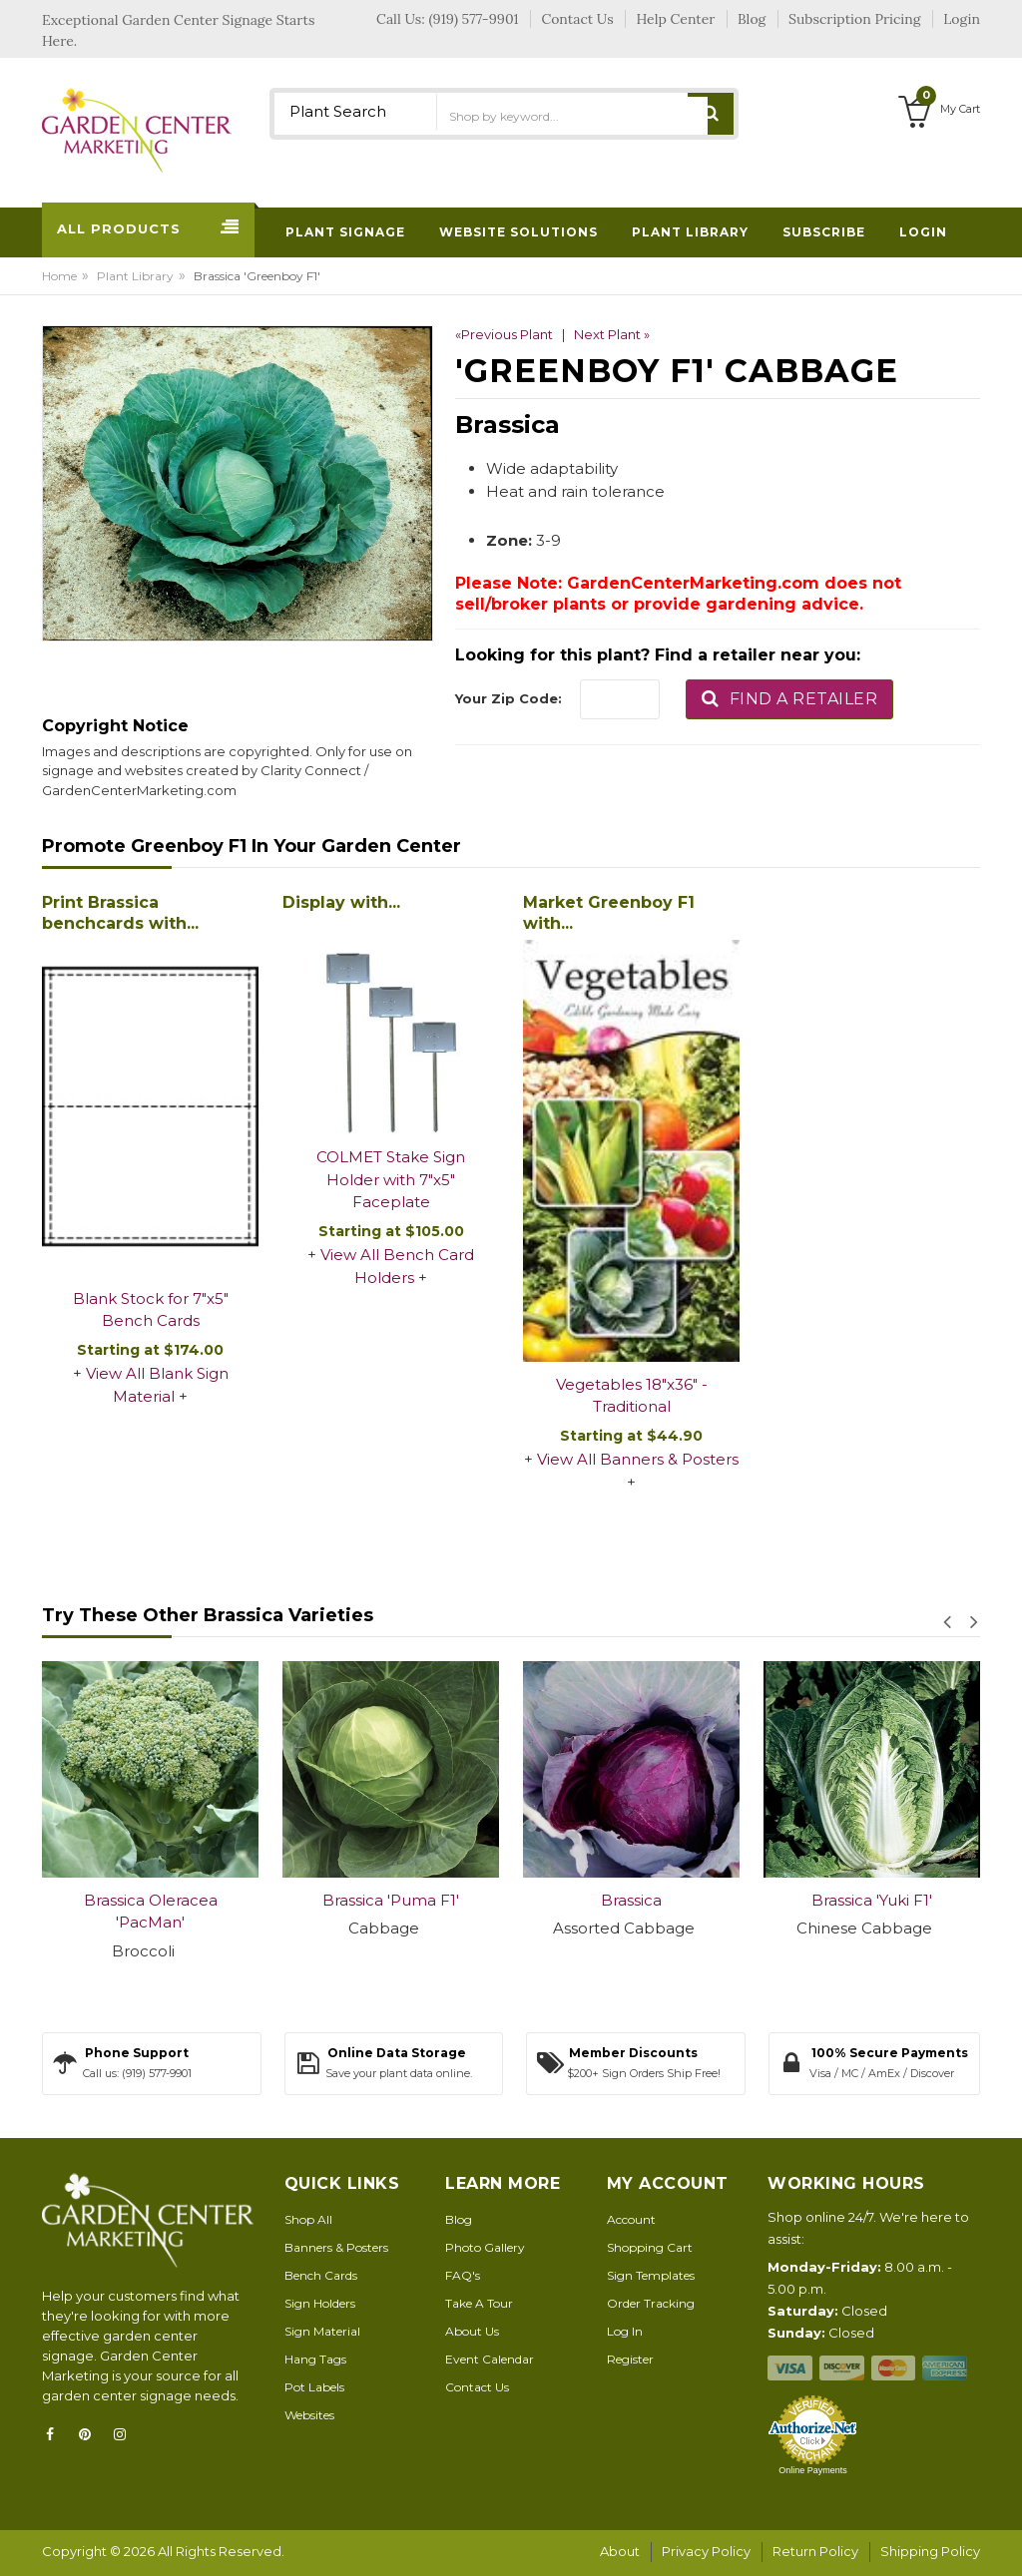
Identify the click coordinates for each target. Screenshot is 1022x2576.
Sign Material (322, 2331)
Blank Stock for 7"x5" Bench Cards (151, 1310)
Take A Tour (479, 2303)
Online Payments (812, 2470)
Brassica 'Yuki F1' (871, 1900)
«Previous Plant (504, 334)
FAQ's (462, 2275)
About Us (472, 2331)
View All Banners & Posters (638, 1459)
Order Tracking (651, 2303)
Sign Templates (651, 2275)
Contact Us (477, 2386)
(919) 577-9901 (474, 19)
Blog (458, 2219)
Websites (309, 2414)
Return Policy (815, 2551)
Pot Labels (314, 2386)
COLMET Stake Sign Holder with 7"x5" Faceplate (390, 1179)
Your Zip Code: (508, 698)
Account (631, 2219)
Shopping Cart (650, 2247)
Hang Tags (315, 2359)
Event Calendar (489, 2359)
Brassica (631, 1900)
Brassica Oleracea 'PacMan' (151, 1911)
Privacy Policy (706, 2551)
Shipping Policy (930, 2551)
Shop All (308, 2219)
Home (59, 275)
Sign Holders (319, 2303)
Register (630, 2359)
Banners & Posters (336, 2247)
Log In (625, 2331)
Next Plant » (612, 334)
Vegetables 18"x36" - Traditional (632, 1396)
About (620, 2551)
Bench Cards (320, 2275)
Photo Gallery (485, 2247)
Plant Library (135, 275)
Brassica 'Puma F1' (390, 1900)
